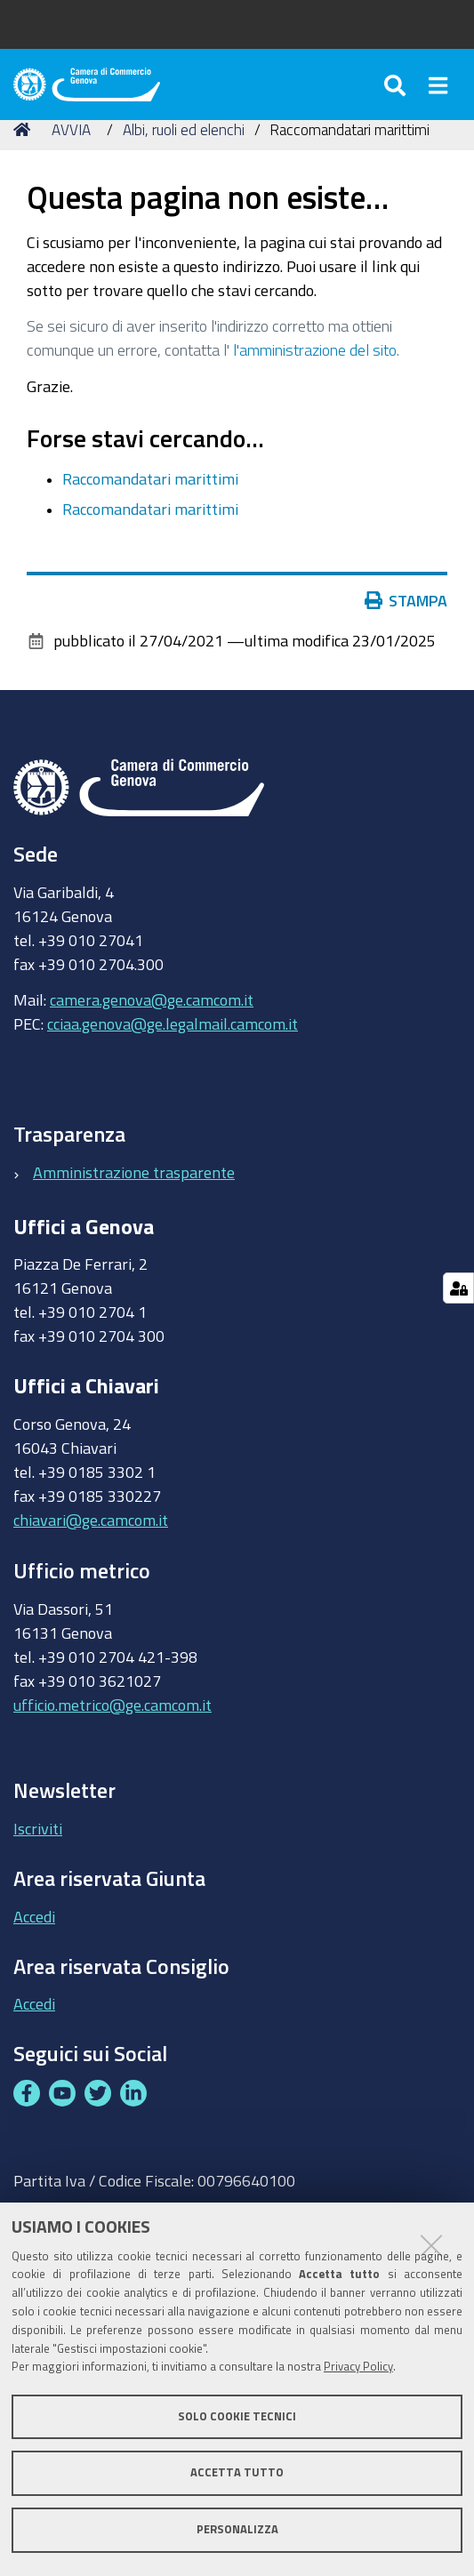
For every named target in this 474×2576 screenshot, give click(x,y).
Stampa (410, 600)
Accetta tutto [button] (237, 2472)
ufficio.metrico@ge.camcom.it (112, 1705)
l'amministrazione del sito (315, 349)
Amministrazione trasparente (134, 1172)
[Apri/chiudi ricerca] (398, 84)
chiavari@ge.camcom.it (90, 1520)
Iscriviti (37, 1828)
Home (24, 129)
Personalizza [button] (237, 2529)
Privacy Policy (358, 2366)
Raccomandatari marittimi (150, 478)
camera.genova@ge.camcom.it (151, 999)
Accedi (34, 1916)
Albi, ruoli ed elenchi (184, 129)
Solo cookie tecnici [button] (237, 2416)
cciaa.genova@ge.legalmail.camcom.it (172, 1023)
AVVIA (71, 129)
